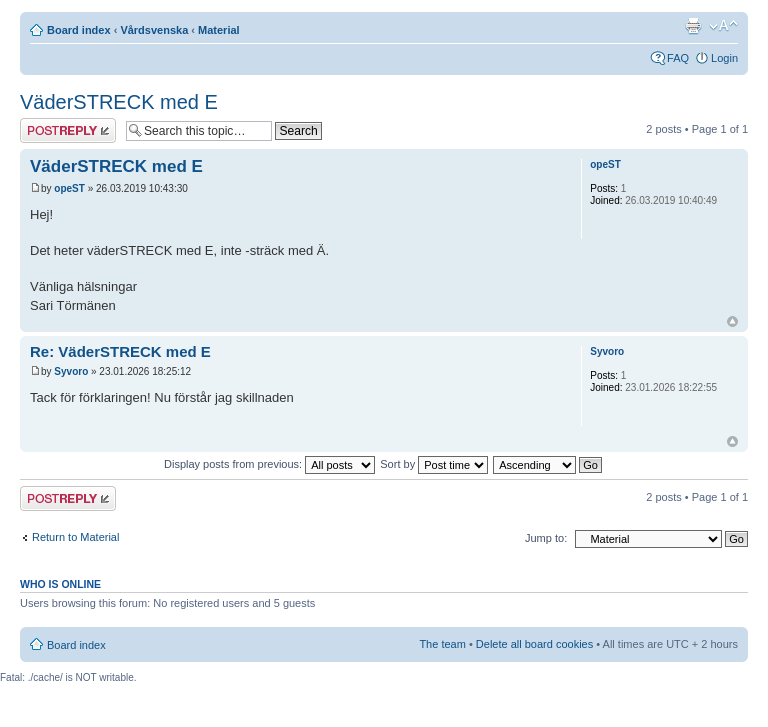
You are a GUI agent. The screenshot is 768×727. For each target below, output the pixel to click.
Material (219, 30)
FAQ (678, 58)
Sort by (434, 464)
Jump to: (546, 538)
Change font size (723, 26)
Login (724, 58)
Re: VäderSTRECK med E (120, 351)
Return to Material (75, 537)
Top (732, 321)
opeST (69, 188)
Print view (693, 26)
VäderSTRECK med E (119, 102)
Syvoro (71, 371)
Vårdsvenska (154, 30)
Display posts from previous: (269, 464)
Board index (79, 30)
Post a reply (68, 130)
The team (442, 644)
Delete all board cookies (534, 644)
